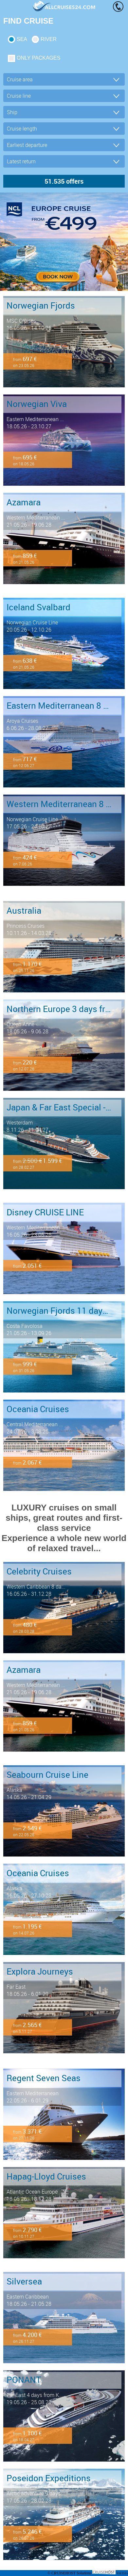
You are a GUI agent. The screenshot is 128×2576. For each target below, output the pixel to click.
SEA (22, 39)
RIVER (49, 39)
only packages (38, 58)
